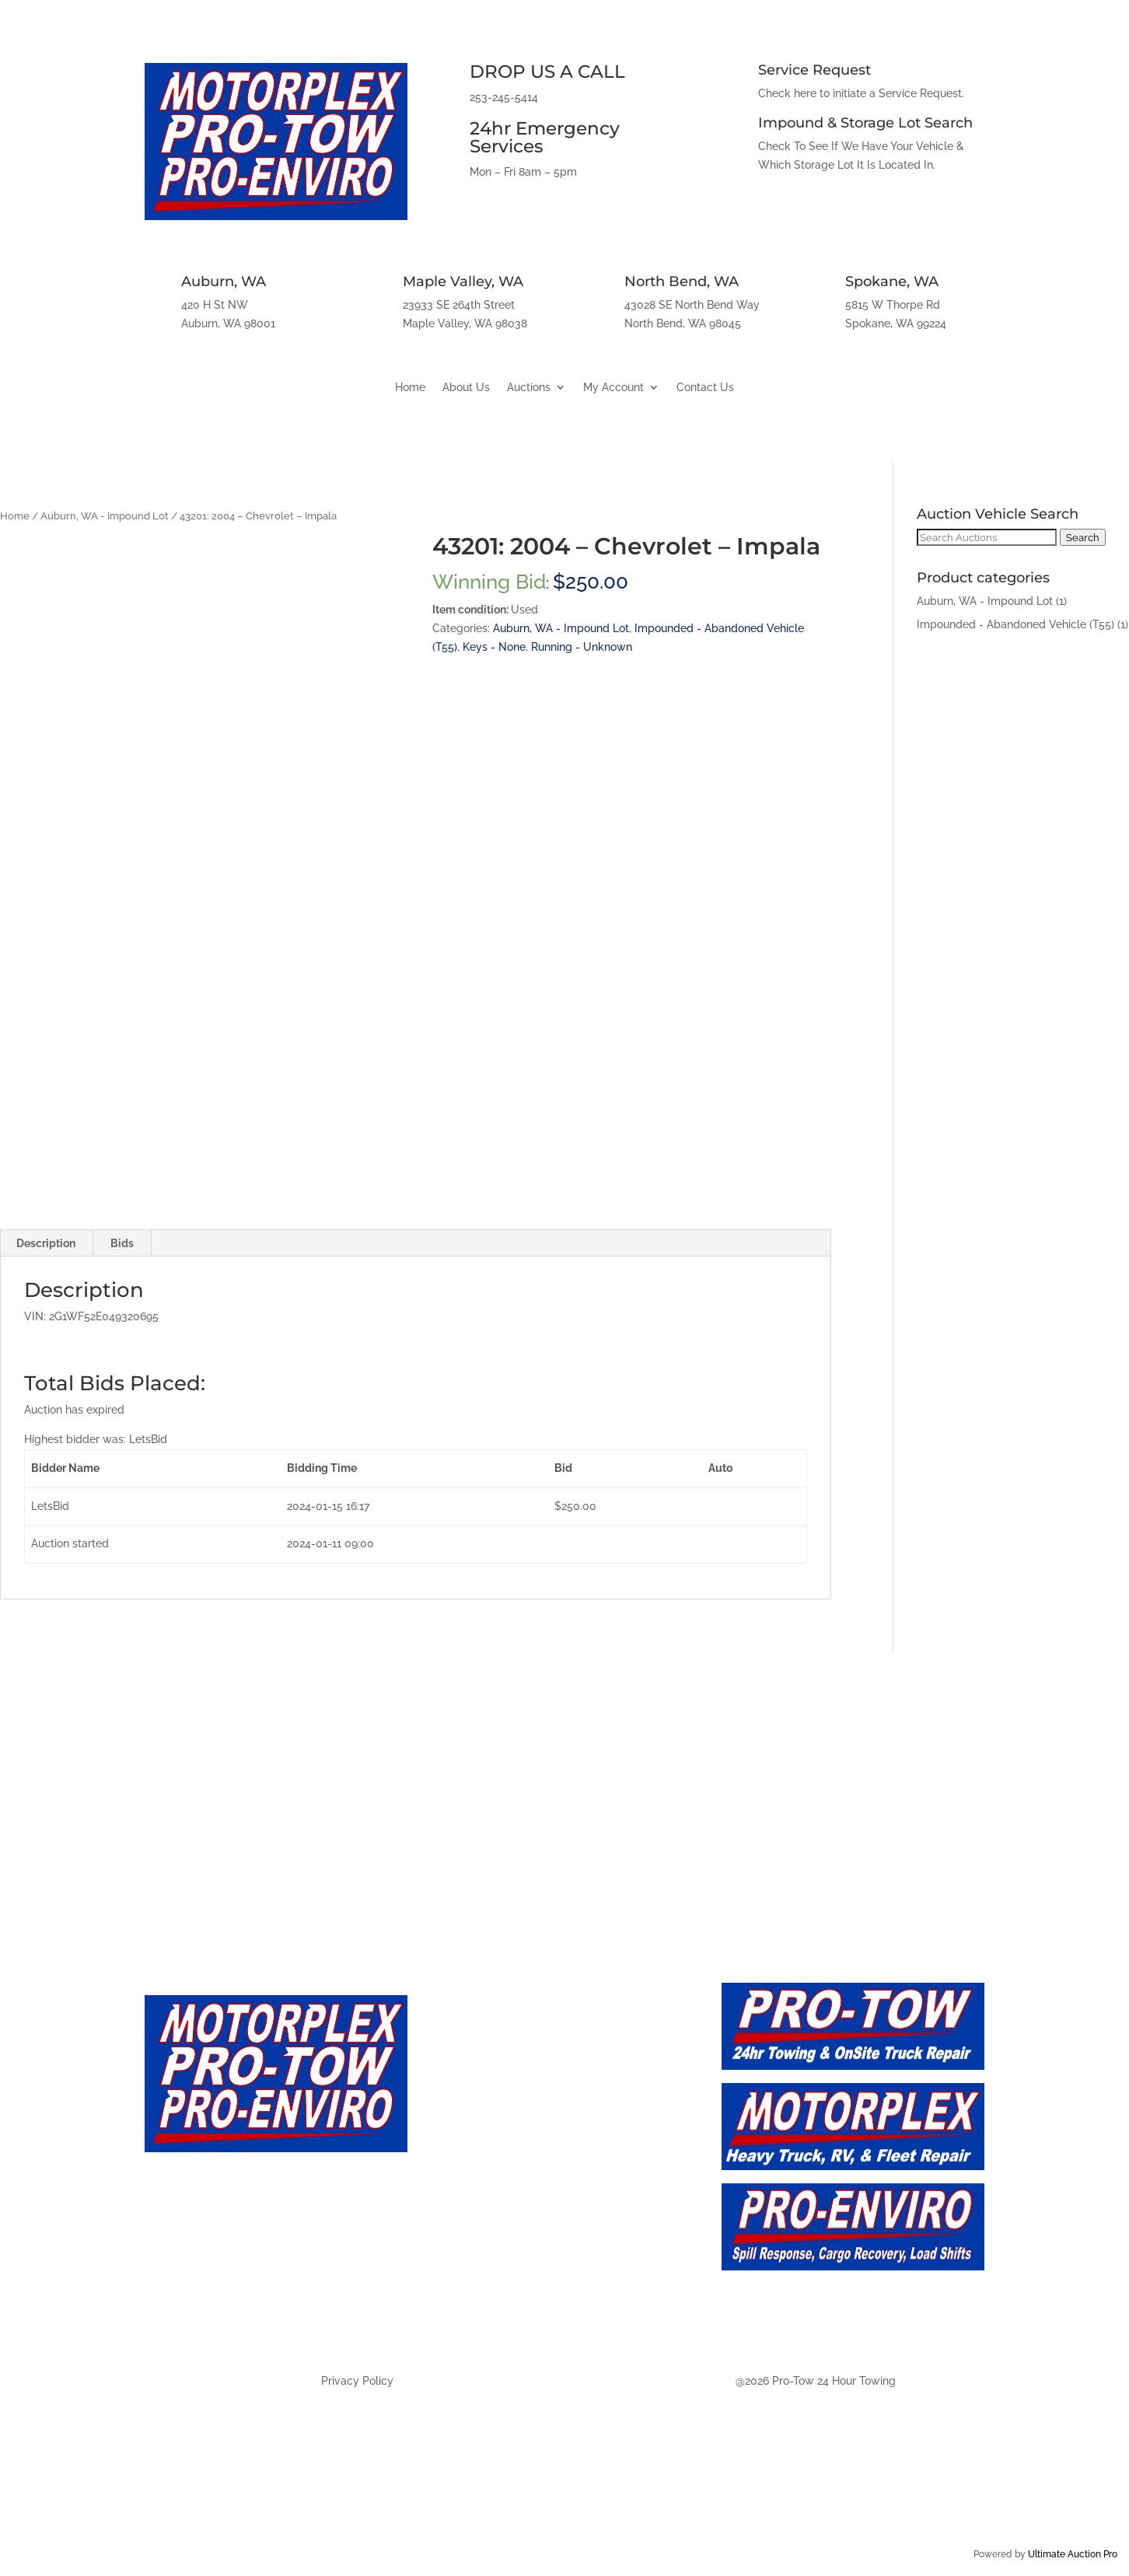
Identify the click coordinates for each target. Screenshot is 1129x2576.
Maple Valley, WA (463, 281)
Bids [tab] (122, 1243)
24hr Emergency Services (545, 137)
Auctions (529, 387)
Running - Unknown (581, 647)
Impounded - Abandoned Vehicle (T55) (1015, 624)
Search (1082, 537)
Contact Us (705, 387)
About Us (466, 387)
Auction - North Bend (508, 2281)
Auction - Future (490, 2177)
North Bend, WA (681, 281)
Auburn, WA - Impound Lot (104, 516)
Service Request (814, 70)
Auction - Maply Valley (511, 2247)
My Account (613, 387)
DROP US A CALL (547, 71)
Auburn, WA (223, 281)
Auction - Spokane (497, 2315)
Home (410, 387)
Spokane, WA (892, 281)
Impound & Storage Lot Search (865, 122)
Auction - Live (481, 2143)
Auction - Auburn (493, 2212)
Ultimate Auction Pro (1072, 2554)
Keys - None (494, 647)
